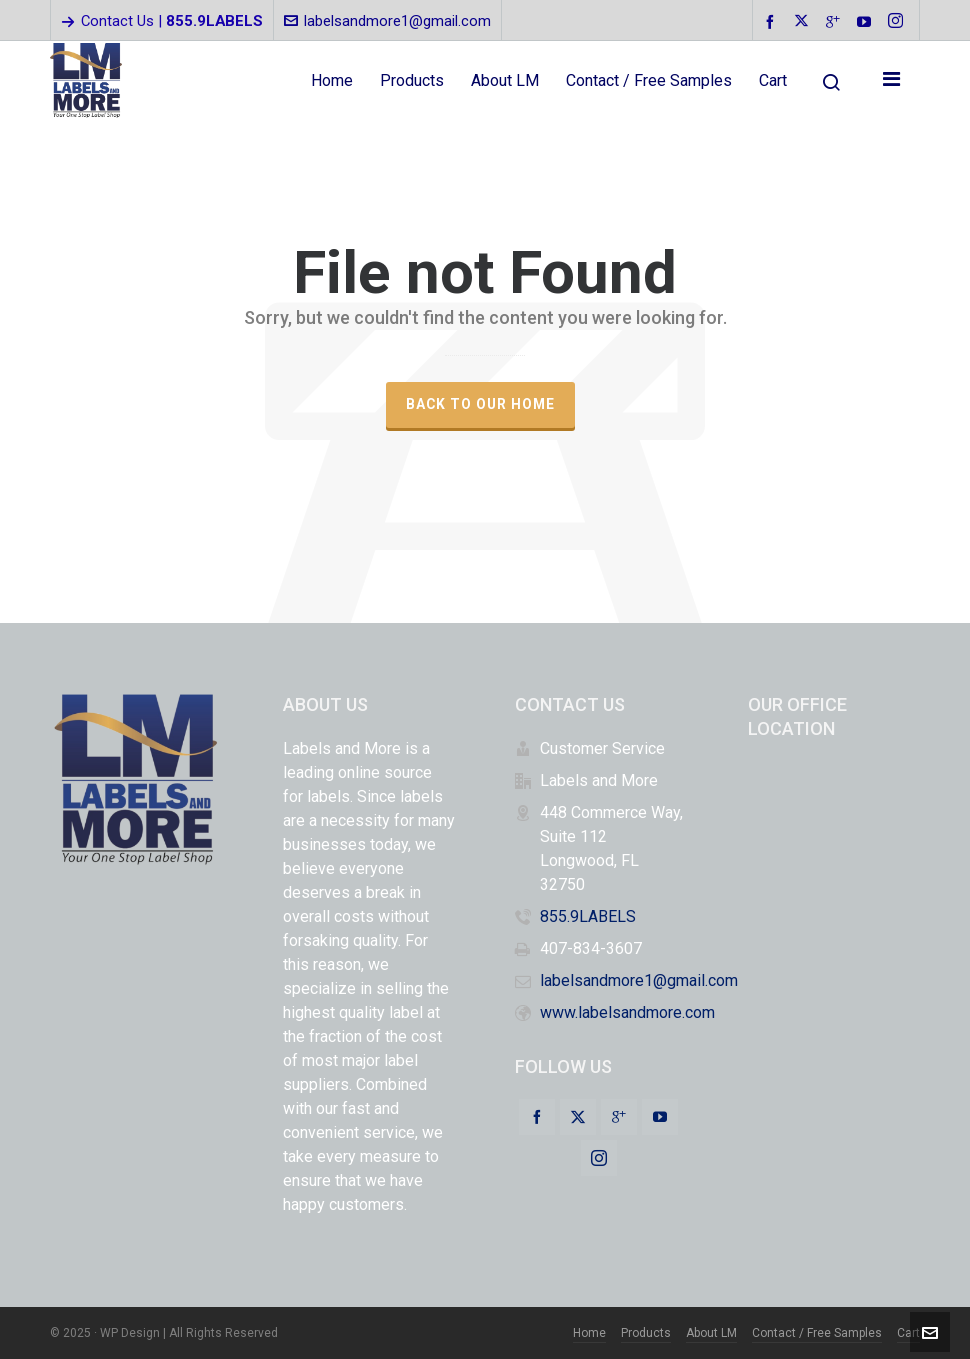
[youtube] (867, 21)
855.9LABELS (588, 916)
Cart (908, 1333)
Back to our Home (480, 404)
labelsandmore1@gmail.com (387, 21)
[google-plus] (836, 21)
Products (646, 1333)
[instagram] (898, 22)
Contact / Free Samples (817, 1333)
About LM (711, 1333)
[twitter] (804, 22)
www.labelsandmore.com (627, 1012)
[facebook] (773, 21)
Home (589, 1333)
